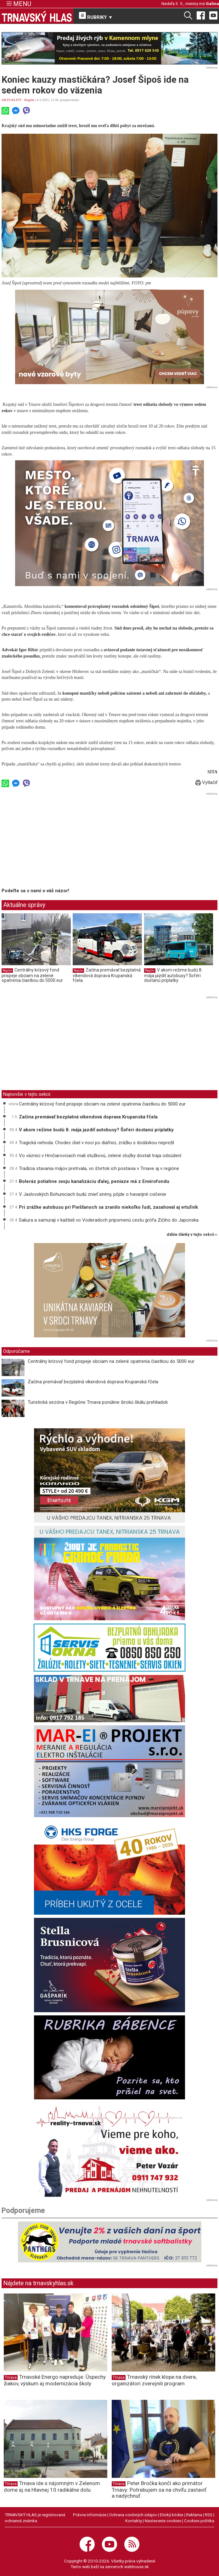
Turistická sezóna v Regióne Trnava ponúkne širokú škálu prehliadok (98, 1402)
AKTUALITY (11, 100)
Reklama (194, 2514)
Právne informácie (89, 2514)
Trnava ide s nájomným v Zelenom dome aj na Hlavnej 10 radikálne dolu (52, 2486)
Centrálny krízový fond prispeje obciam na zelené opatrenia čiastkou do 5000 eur (32, 975)
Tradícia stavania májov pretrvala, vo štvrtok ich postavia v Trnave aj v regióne (99, 1168)
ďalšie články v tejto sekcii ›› (192, 1235)
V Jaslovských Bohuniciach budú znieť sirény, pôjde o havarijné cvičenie (92, 1194)
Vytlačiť (206, 782)
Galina (212, 3)
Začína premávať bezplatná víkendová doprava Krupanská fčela (107, 975)
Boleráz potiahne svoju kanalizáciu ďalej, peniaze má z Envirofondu (94, 1181)
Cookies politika (199, 2520)
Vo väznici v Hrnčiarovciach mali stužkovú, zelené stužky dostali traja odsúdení (100, 1155)
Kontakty (133, 2520)
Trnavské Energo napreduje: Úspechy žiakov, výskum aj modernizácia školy (55, 2380)
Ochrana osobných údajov (133, 2514)
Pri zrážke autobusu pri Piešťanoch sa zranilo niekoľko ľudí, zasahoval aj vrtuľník (108, 1207)
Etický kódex (171, 2514)
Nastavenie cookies (163, 2520)
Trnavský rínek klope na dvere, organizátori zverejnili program (154, 2380)
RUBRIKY (96, 16)
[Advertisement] (54, 841)
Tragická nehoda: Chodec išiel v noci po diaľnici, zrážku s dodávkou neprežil (96, 1142)
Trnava (11, 2377)
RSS (208, 2514)
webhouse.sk (136, 2566)
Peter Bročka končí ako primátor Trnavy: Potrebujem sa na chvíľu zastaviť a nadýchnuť (159, 2489)
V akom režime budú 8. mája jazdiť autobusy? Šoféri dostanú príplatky (173, 975)
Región (29, 100)
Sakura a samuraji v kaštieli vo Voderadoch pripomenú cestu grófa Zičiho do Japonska (109, 1220)
